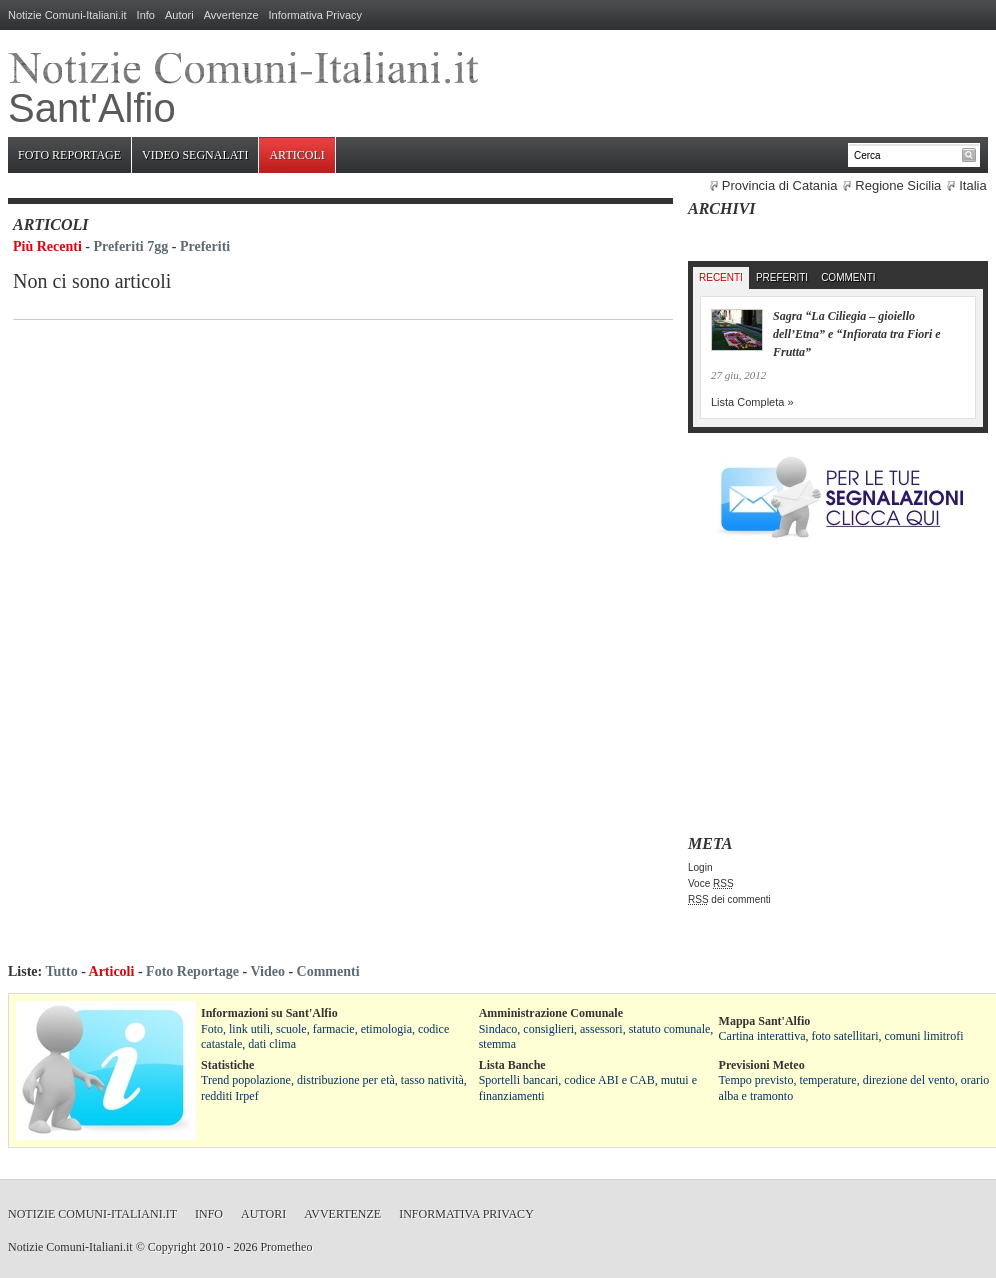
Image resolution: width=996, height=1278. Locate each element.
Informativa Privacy (316, 15)
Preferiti (205, 246)
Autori (179, 15)
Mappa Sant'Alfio (765, 1021)
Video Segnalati (195, 155)
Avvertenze (231, 15)
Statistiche (227, 1065)
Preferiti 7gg (131, 246)
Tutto (61, 971)
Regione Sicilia (898, 185)
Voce (711, 883)
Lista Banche (512, 1065)
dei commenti (729, 899)
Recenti (721, 277)
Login (700, 867)
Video (267, 971)
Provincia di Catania (780, 185)
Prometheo (286, 1247)
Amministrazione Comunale (551, 1013)
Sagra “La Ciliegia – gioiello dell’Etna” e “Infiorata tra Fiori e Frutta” (857, 334)
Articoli (296, 155)
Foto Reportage (69, 155)
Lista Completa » (752, 402)
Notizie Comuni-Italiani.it (67, 15)
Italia (972, 185)
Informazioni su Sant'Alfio (269, 1013)
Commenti (848, 277)
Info (146, 15)
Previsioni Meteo (762, 1065)
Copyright (172, 1247)
